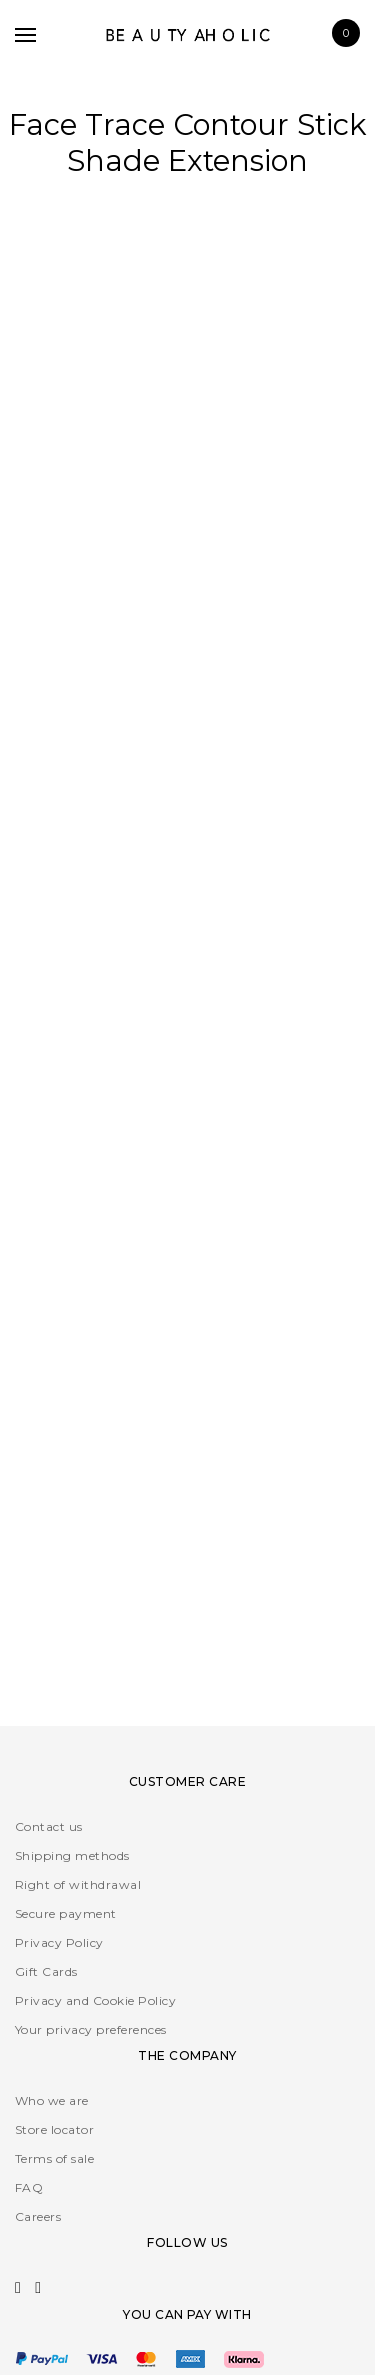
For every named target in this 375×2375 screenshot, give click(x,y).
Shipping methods (72, 1855)
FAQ (29, 2187)
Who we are (52, 2100)
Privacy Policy (59, 1942)
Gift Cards (46, 1971)
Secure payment (66, 1913)
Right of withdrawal (78, 1884)
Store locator (54, 2129)
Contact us (49, 1826)
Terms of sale (54, 2158)
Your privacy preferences (91, 2029)
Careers (38, 2216)
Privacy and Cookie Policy (95, 2000)
